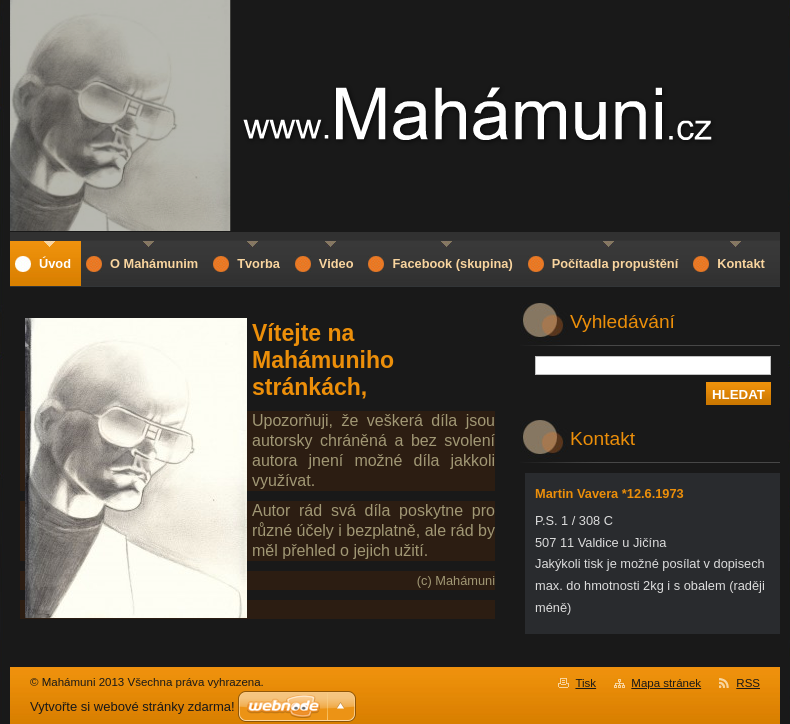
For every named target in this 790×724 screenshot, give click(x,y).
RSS (748, 683)
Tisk (585, 683)
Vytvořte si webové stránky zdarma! (132, 706)
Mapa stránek (666, 683)
